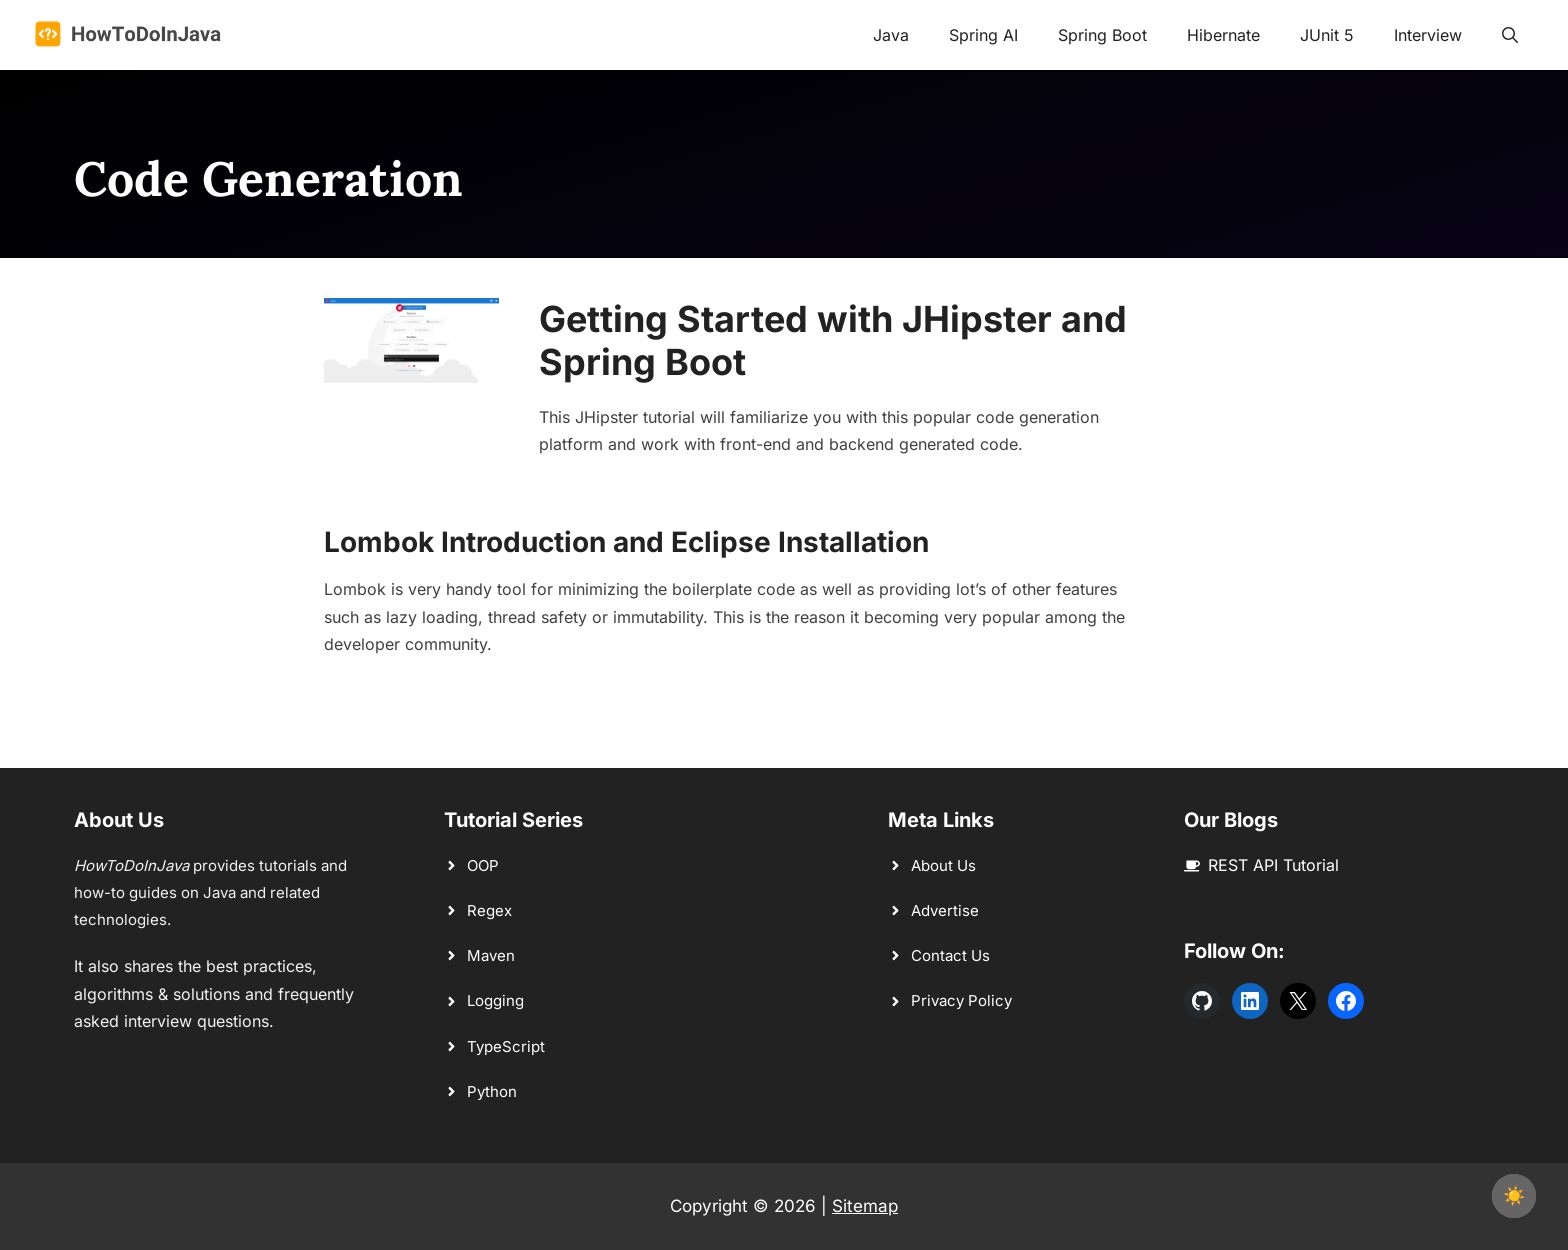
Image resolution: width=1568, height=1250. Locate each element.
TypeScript (506, 1046)
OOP (483, 865)
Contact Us (950, 955)
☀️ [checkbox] (1514, 1195)
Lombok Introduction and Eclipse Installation (626, 542)
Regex (489, 910)
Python (492, 1091)
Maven (491, 955)
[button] (1510, 35)
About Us (943, 865)
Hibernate (1223, 35)
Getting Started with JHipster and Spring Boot (833, 340)
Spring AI (983, 35)
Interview (1428, 35)
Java (891, 35)
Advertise (945, 910)
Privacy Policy (961, 1000)
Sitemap (865, 1206)
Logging (495, 1000)
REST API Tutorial (1273, 865)
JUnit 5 (1327, 35)
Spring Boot (1102, 35)
